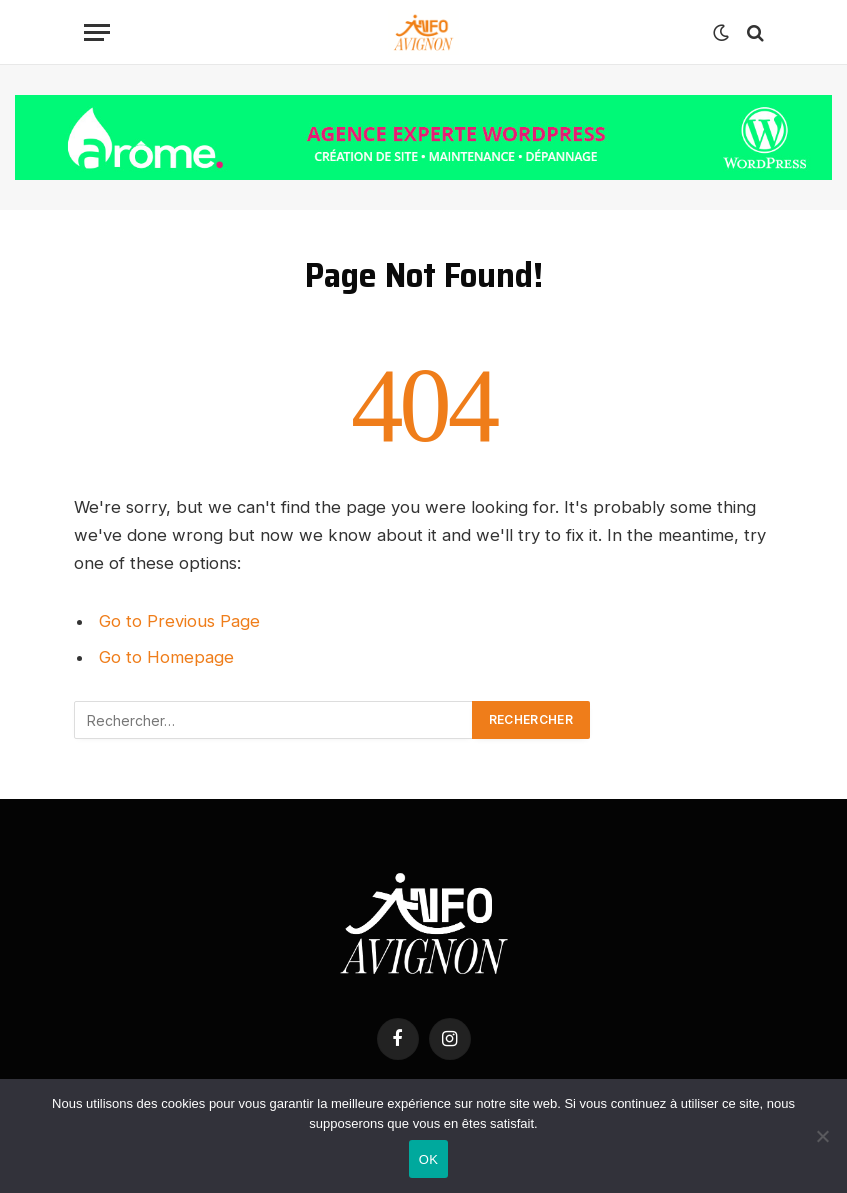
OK (428, 1159)
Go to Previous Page (179, 621)
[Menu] (97, 32)
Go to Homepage (166, 657)
